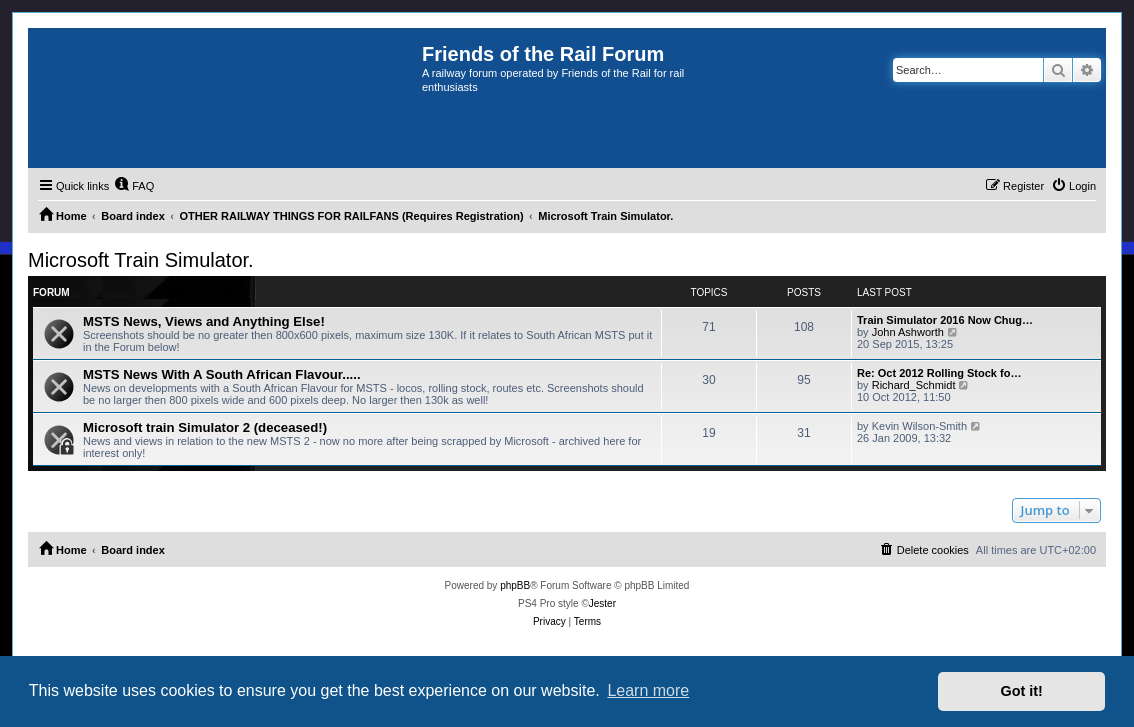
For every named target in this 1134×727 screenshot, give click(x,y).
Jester (602, 603)
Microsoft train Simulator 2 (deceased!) (205, 427)
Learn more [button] (648, 690)
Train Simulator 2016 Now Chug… (945, 320)
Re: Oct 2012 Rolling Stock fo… (939, 373)
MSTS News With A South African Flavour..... (222, 374)
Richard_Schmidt (914, 385)
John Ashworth (908, 332)
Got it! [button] (1022, 691)
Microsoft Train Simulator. (141, 260)
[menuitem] (134, 186)
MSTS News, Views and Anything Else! (204, 321)
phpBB (515, 585)
